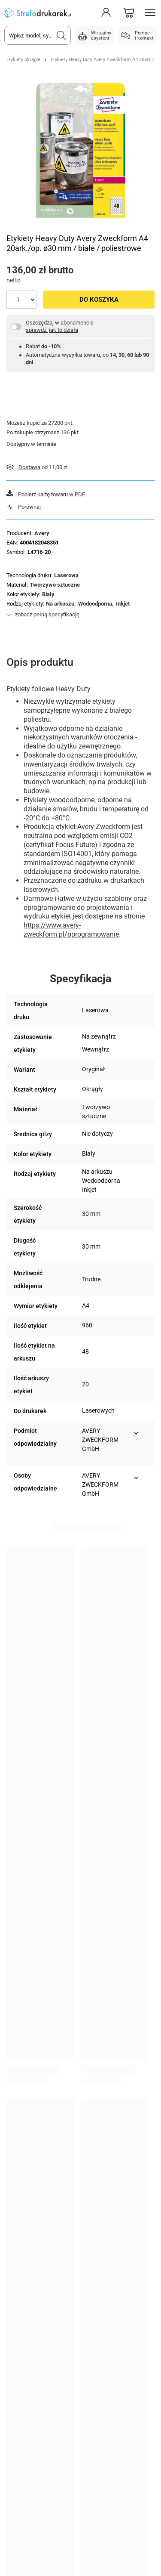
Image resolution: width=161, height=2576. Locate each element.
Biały (48, 594)
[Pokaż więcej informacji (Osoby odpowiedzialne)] (136, 1478)
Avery (41, 533)
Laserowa (66, 575)
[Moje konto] (106, 12)
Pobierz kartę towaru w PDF (51, 494)
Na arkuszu (60, 603)
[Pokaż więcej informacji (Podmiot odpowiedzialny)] (136, 1433)
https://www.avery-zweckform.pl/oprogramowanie (71, 929)
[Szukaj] (61, 35)
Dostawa (29, 467)
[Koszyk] (128, 13)
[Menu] (150, 13)
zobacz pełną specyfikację (47, 614)
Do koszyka (98, 299)
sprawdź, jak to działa (52, 330)
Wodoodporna (95, 603)
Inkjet (123, 603)
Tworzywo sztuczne (55, 584)
